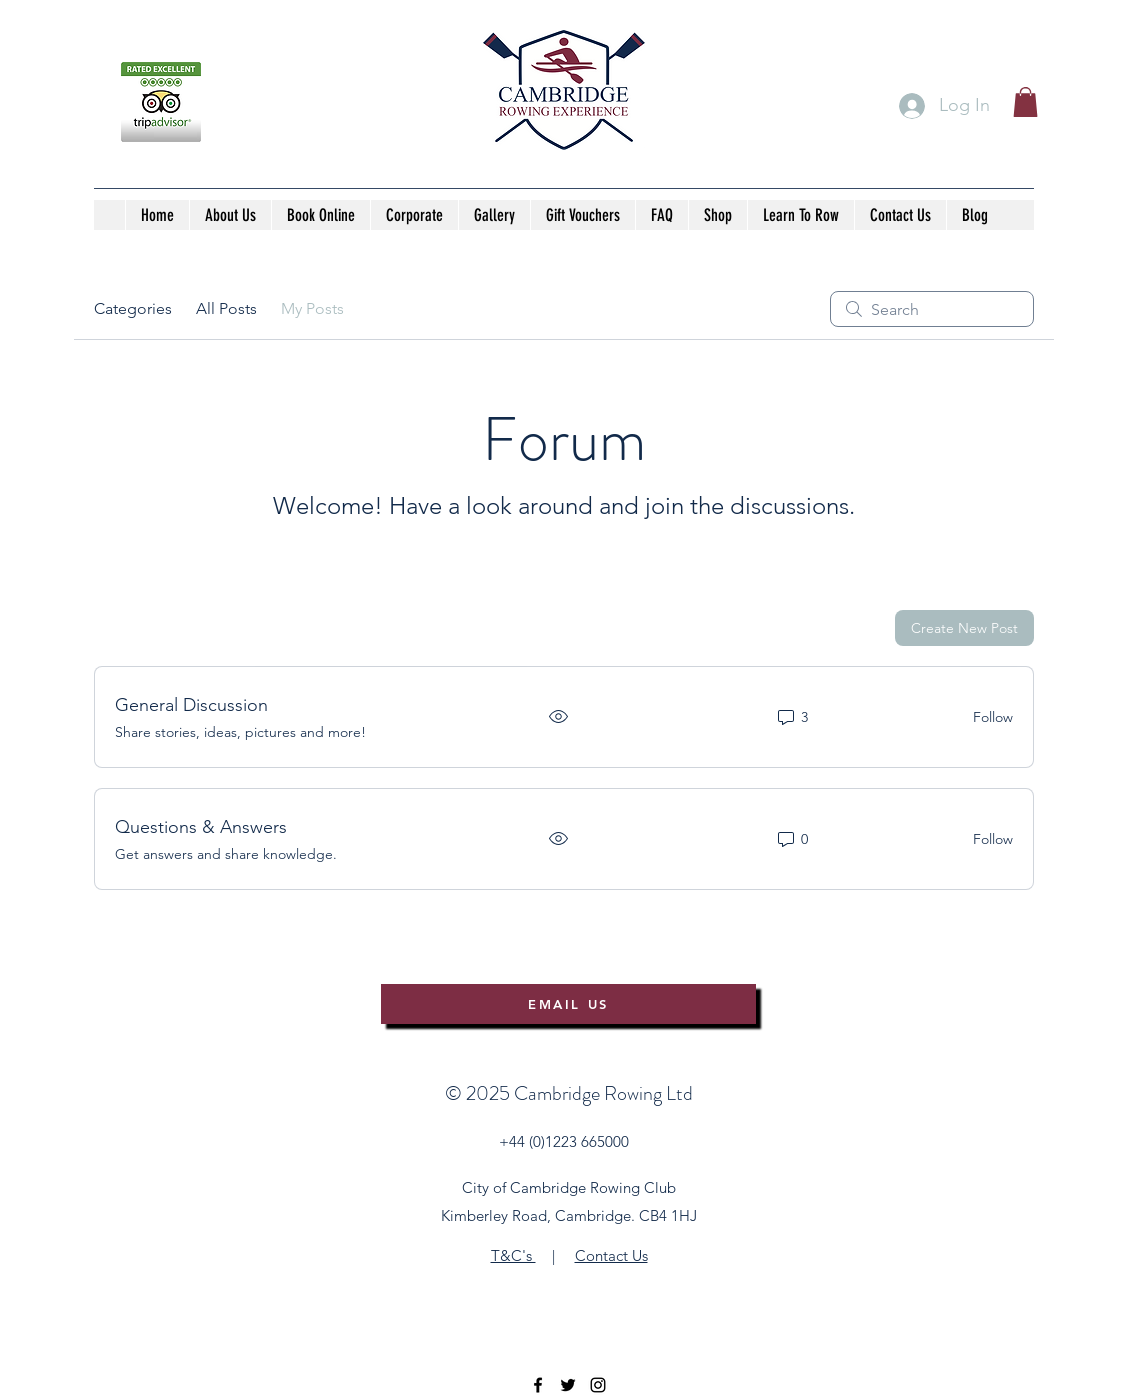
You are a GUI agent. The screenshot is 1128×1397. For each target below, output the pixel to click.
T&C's (513, 1255)
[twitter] (568, 1385)
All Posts (226, 308)
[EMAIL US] (568, 1004)
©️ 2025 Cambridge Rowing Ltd (569, 1093)
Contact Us (611, 1255)
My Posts (312, 308)
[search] (932, 309)
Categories (133, 308)
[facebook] (538, 1385)
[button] (1025, 102)
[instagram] (598, 1385)
